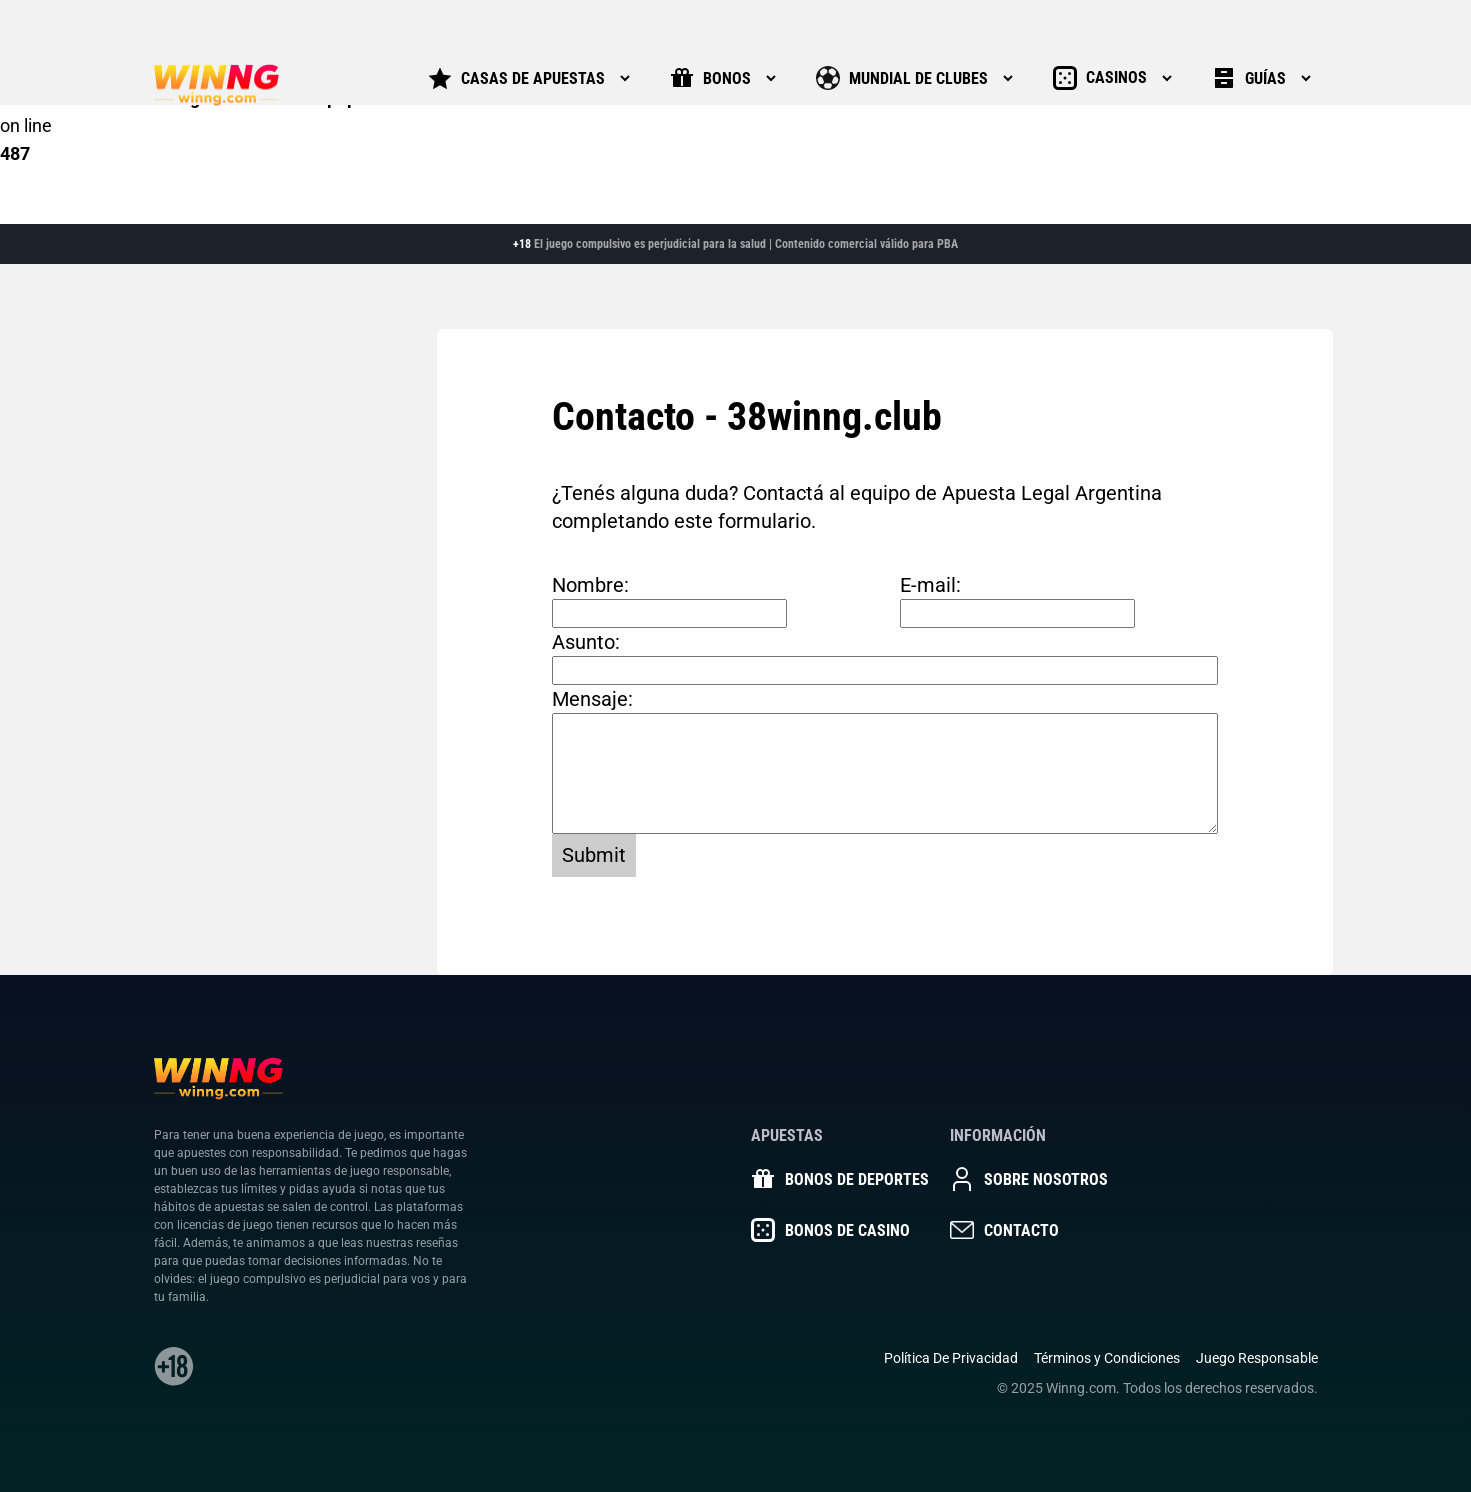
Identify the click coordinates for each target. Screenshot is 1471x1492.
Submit (594, 855)
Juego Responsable (1257, 1358)
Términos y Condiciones (1107, 1358)
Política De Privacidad (951, 1358)
